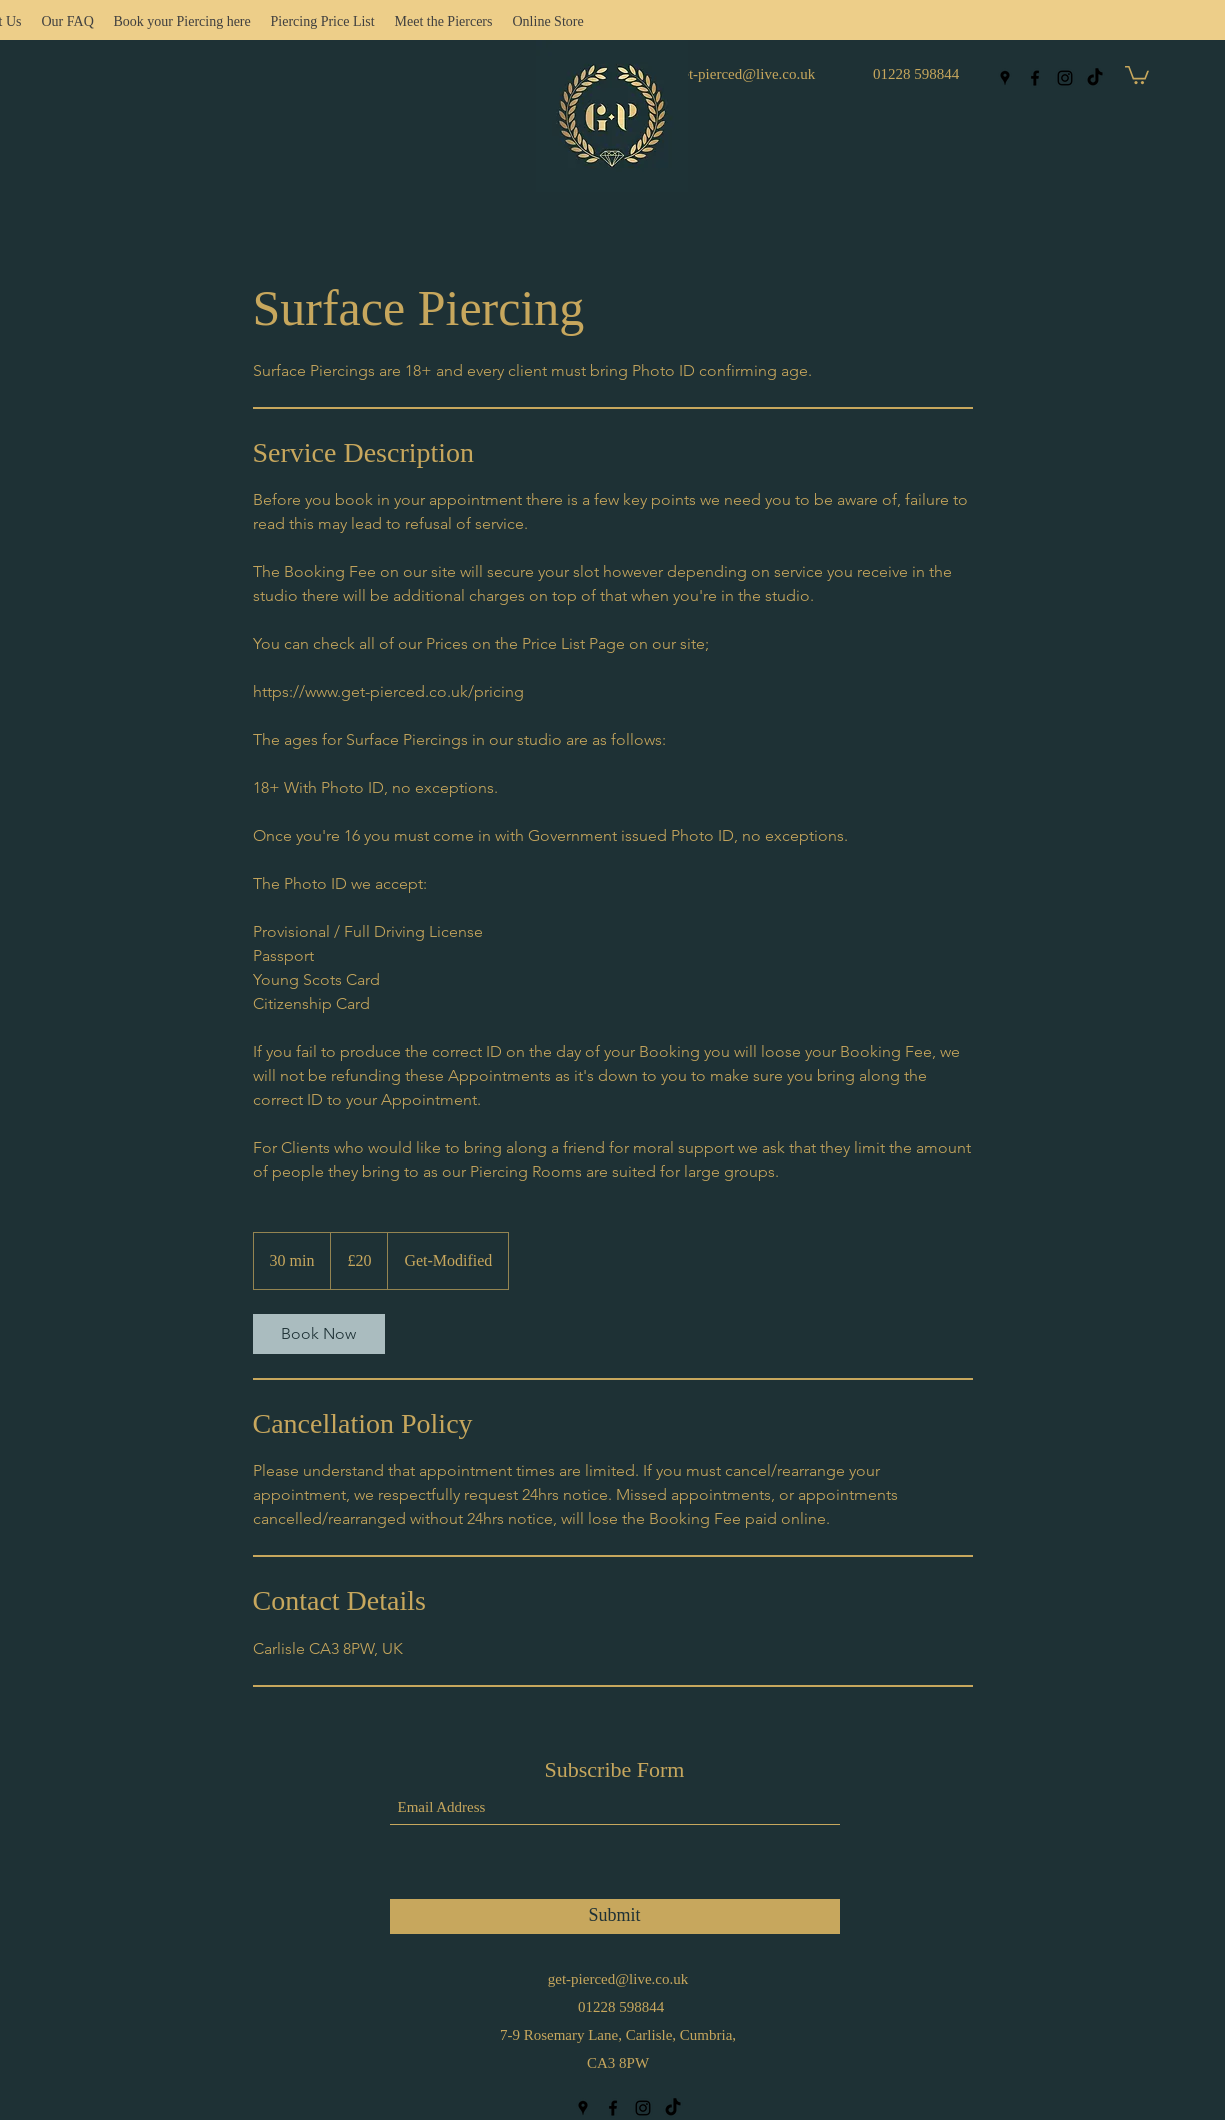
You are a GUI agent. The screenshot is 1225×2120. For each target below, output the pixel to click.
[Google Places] (1005, 78)
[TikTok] (1095, 78)
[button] (1137, 74)
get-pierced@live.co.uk (745, 74)
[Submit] (615, 1916)
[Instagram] (1065, 78)
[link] (319, 1334)
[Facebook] (1035, 78)
